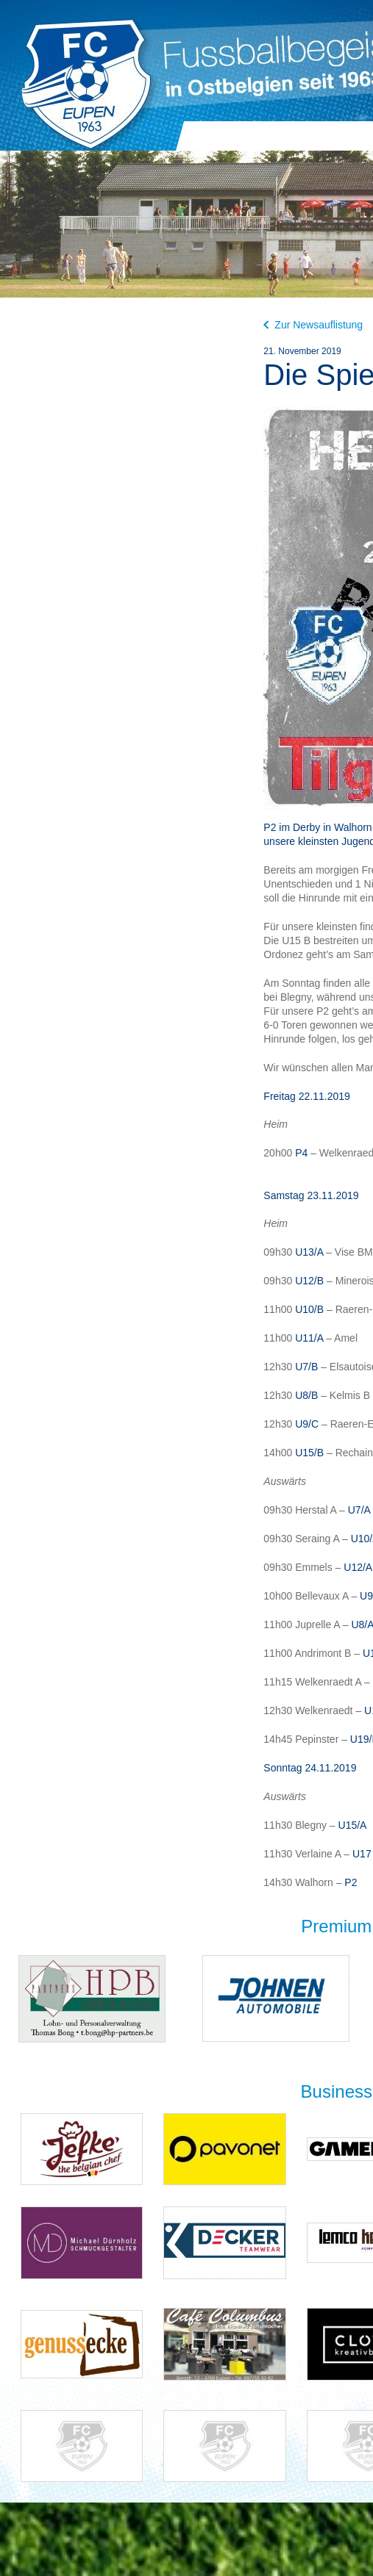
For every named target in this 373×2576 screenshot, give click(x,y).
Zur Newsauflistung (313, 325)
